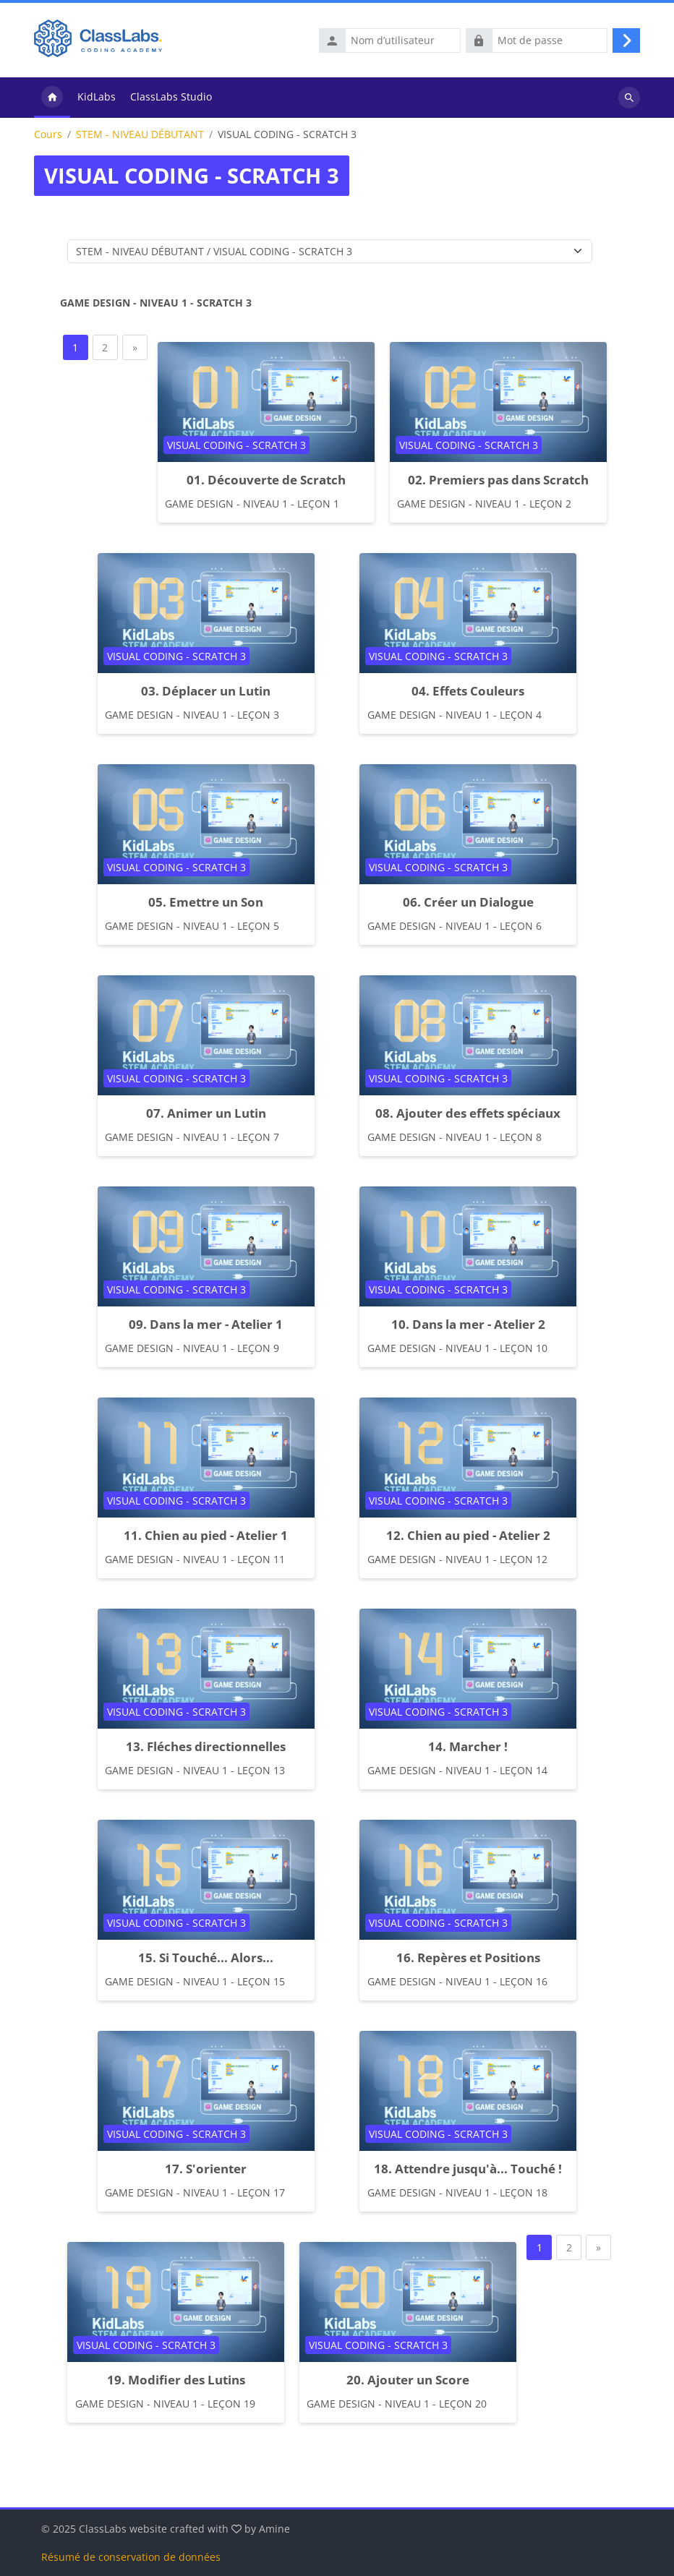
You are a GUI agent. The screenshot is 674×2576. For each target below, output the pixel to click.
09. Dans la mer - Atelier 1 (206, 1324)
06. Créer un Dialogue (468, 902)
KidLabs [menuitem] (96, 96)
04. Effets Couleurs (467, 690)
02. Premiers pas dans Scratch (498, 479)
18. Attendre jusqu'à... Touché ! (468, 2168)
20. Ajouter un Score (407, 2379)
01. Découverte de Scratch (266, 479)
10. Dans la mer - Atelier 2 (468, 1324)
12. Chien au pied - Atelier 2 (468, 1535)
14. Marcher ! (468, 1746)
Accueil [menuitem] (52, 97)
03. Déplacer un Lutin (205, 690)
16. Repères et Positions (468, 1957)
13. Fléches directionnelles (206, 1746)
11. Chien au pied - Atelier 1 (206, 1535)
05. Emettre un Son (205, 902)
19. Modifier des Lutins (176, 2379)
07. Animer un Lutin (206, 1113)
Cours (48, 134)
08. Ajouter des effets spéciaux (467, 1113)
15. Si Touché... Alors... (205, 1957)
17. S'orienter (206, 2168)
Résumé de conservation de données (131, 2557)
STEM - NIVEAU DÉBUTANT (140, 134)
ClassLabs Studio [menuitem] (171, 96)
